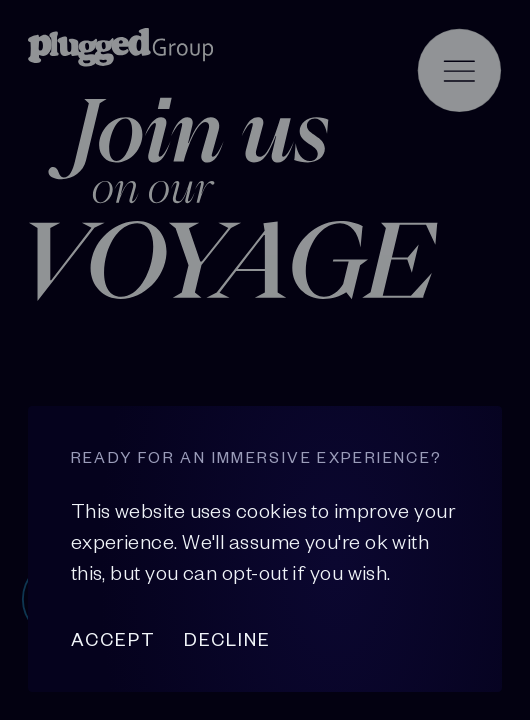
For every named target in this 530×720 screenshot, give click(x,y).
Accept (113, 640)
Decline (227, 640)
